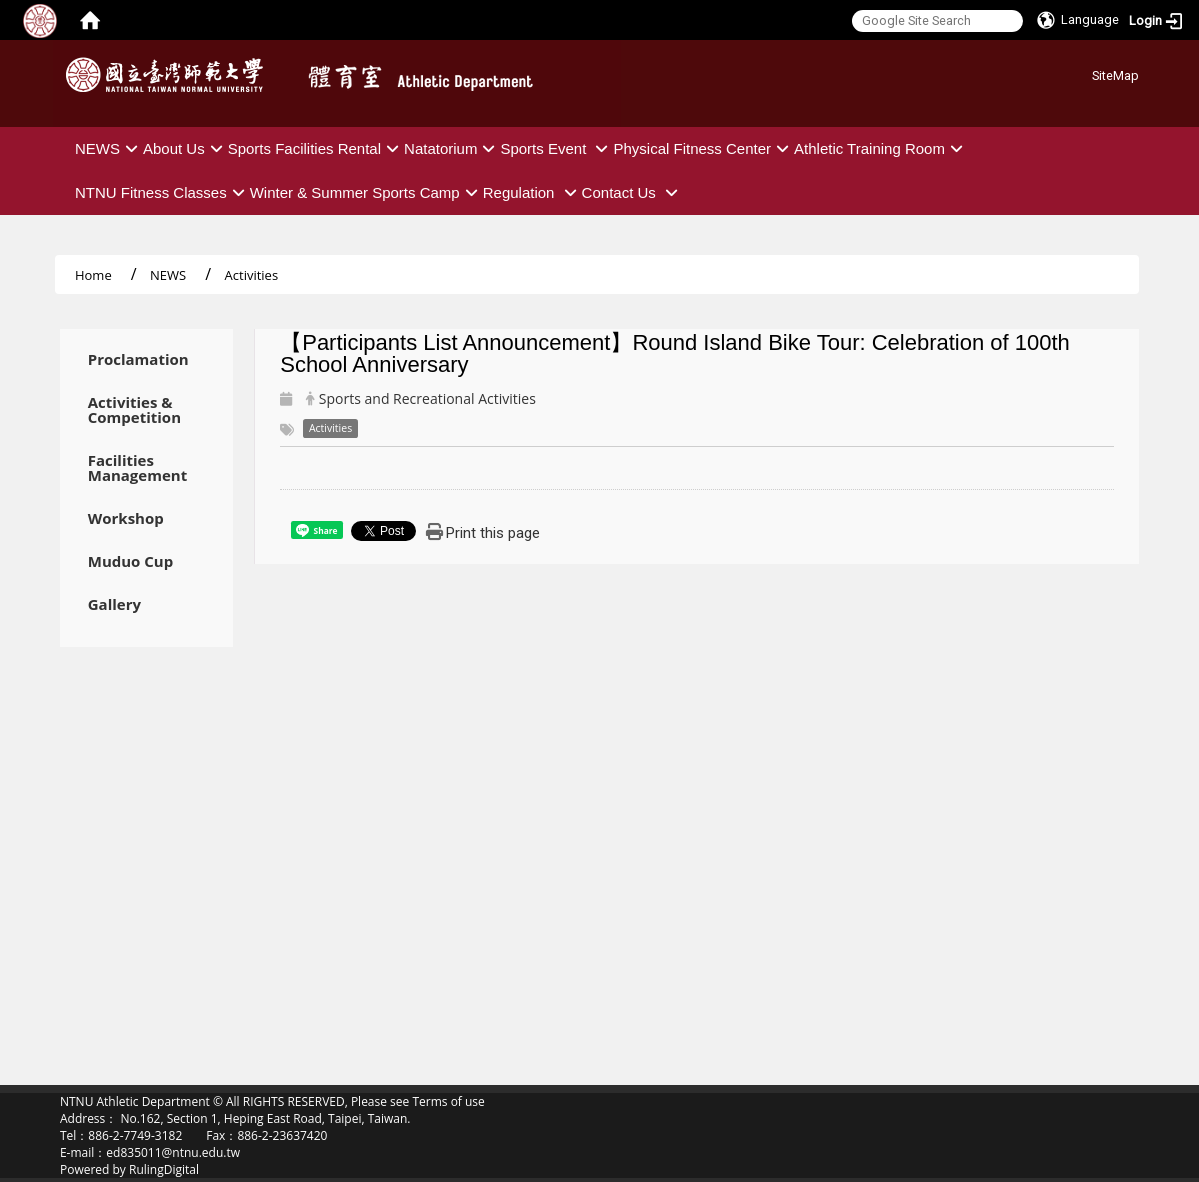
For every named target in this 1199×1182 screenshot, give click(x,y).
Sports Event (556, 148)
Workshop (126, 518)
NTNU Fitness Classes (162, 192)
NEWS (109, 148)
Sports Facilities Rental (316, 148)
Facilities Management (137, 468)
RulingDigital (164, 1169)
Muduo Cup (130, 561)
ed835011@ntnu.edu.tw (173, 1152)
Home (93, 275)
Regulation (532, 192)
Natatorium (452, 148)
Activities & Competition (134, 410)
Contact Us (632, 192)
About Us (185, 148)
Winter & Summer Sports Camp (366, 192)
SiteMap (1115, 75)
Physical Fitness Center (703, 148)
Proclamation (138, 359)
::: (1084, 72)
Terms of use (448, 1101)
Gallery (114, 604)
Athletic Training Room (881, 148)
